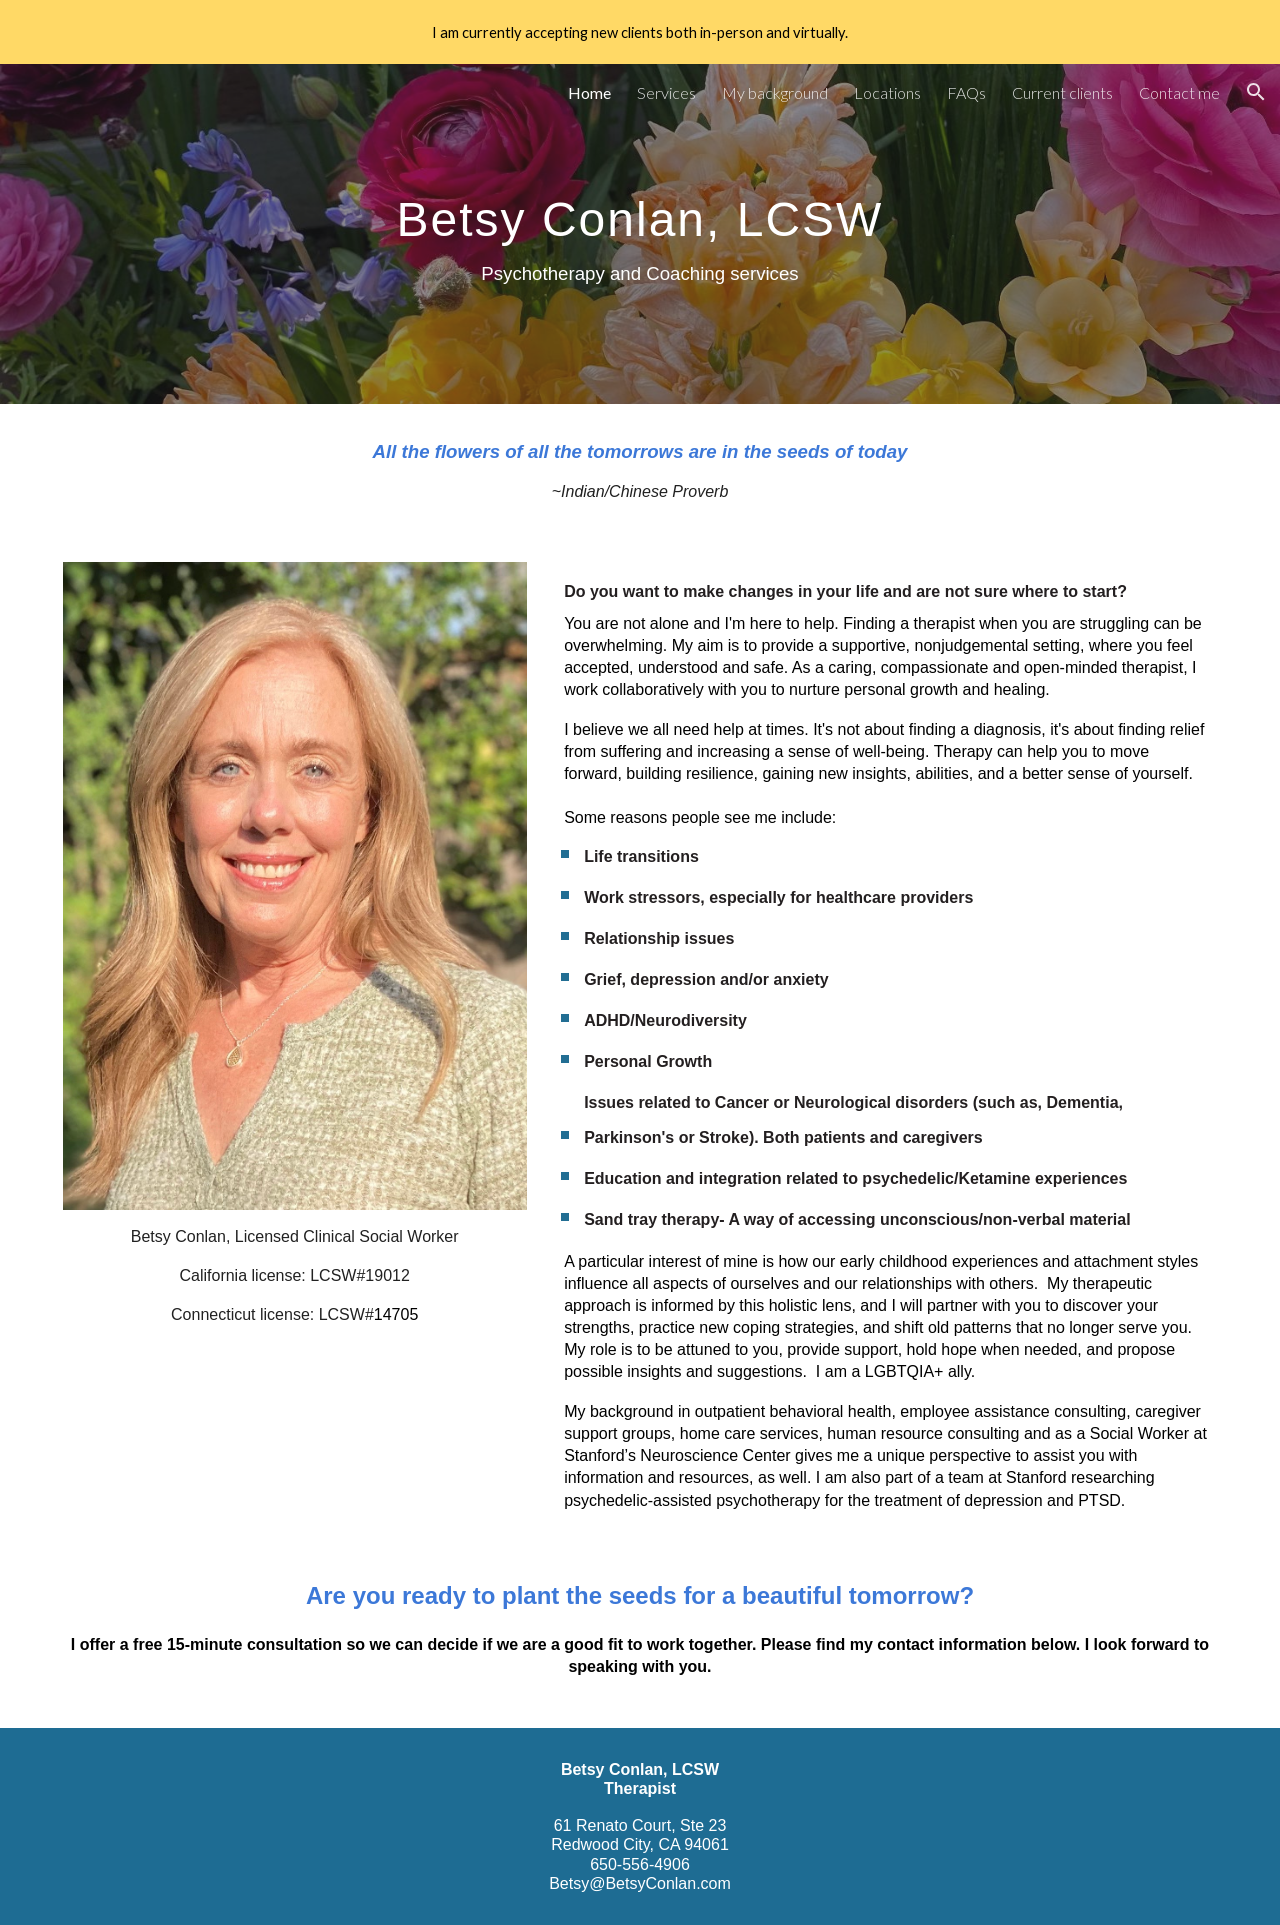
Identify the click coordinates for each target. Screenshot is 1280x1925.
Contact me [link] (1179, 92)
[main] (640, 234)
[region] (640, 32)
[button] (1256, 92)
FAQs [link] (966, 92)
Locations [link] (887, 92)
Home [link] (589, 92)
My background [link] (775, 92)
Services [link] (666, 92)
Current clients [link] (1062, 92)
